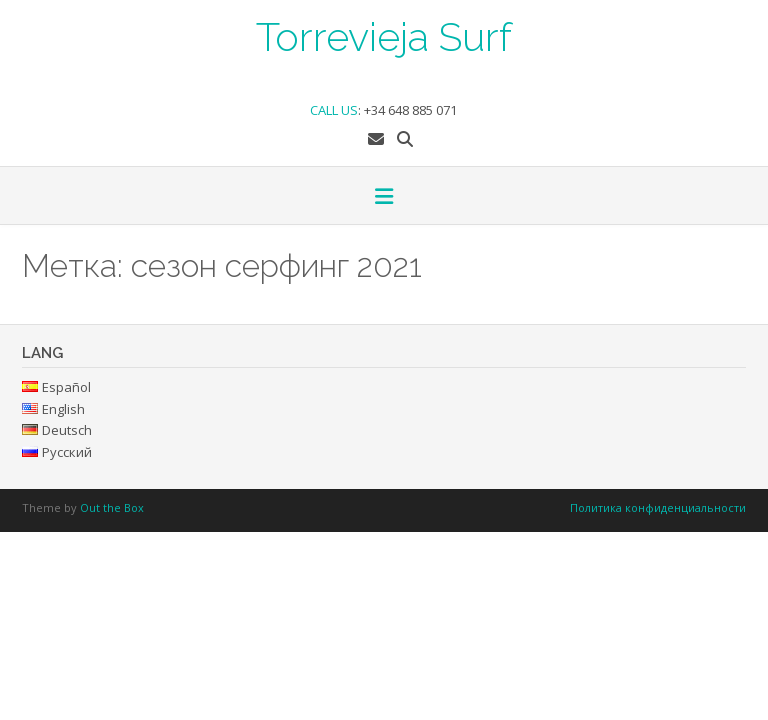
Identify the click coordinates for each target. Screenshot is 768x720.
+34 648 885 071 (410, 110)
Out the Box (112, 507)
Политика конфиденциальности (658, 507)
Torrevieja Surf (384, 35)
